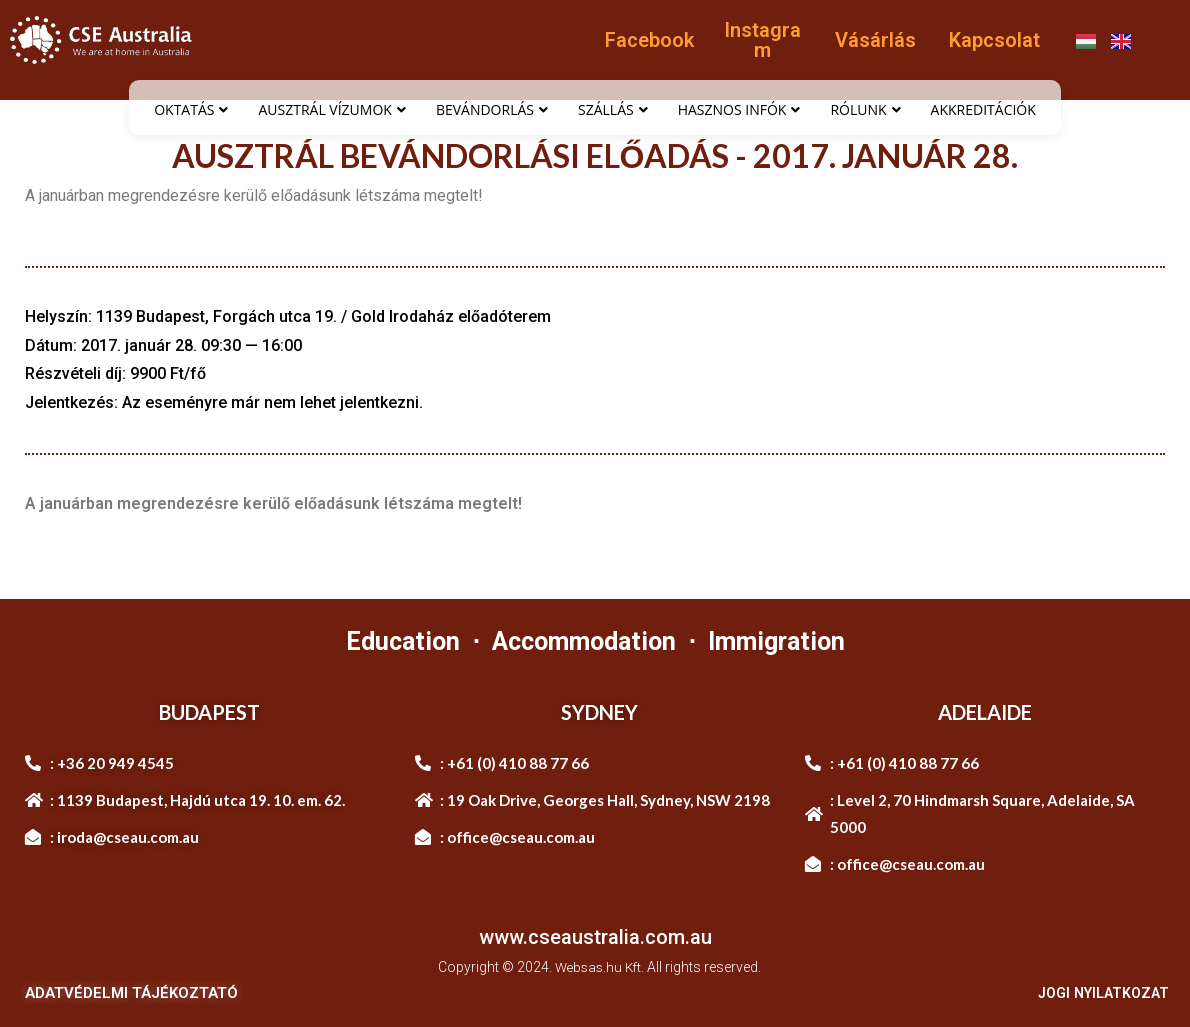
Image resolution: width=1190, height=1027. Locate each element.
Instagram (762, 40)
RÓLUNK (865, 109)
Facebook (649, 40)
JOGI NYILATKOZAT (1098, 993)
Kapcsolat (994, 40)
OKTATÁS (191, 109)
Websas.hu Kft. (599, 967)
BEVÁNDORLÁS (492, 109)
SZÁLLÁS (613, 109)
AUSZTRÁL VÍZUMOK (331, 109)
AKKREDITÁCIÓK (983, 109)
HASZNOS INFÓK (739, 109)
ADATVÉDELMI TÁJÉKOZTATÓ (131, 993)
